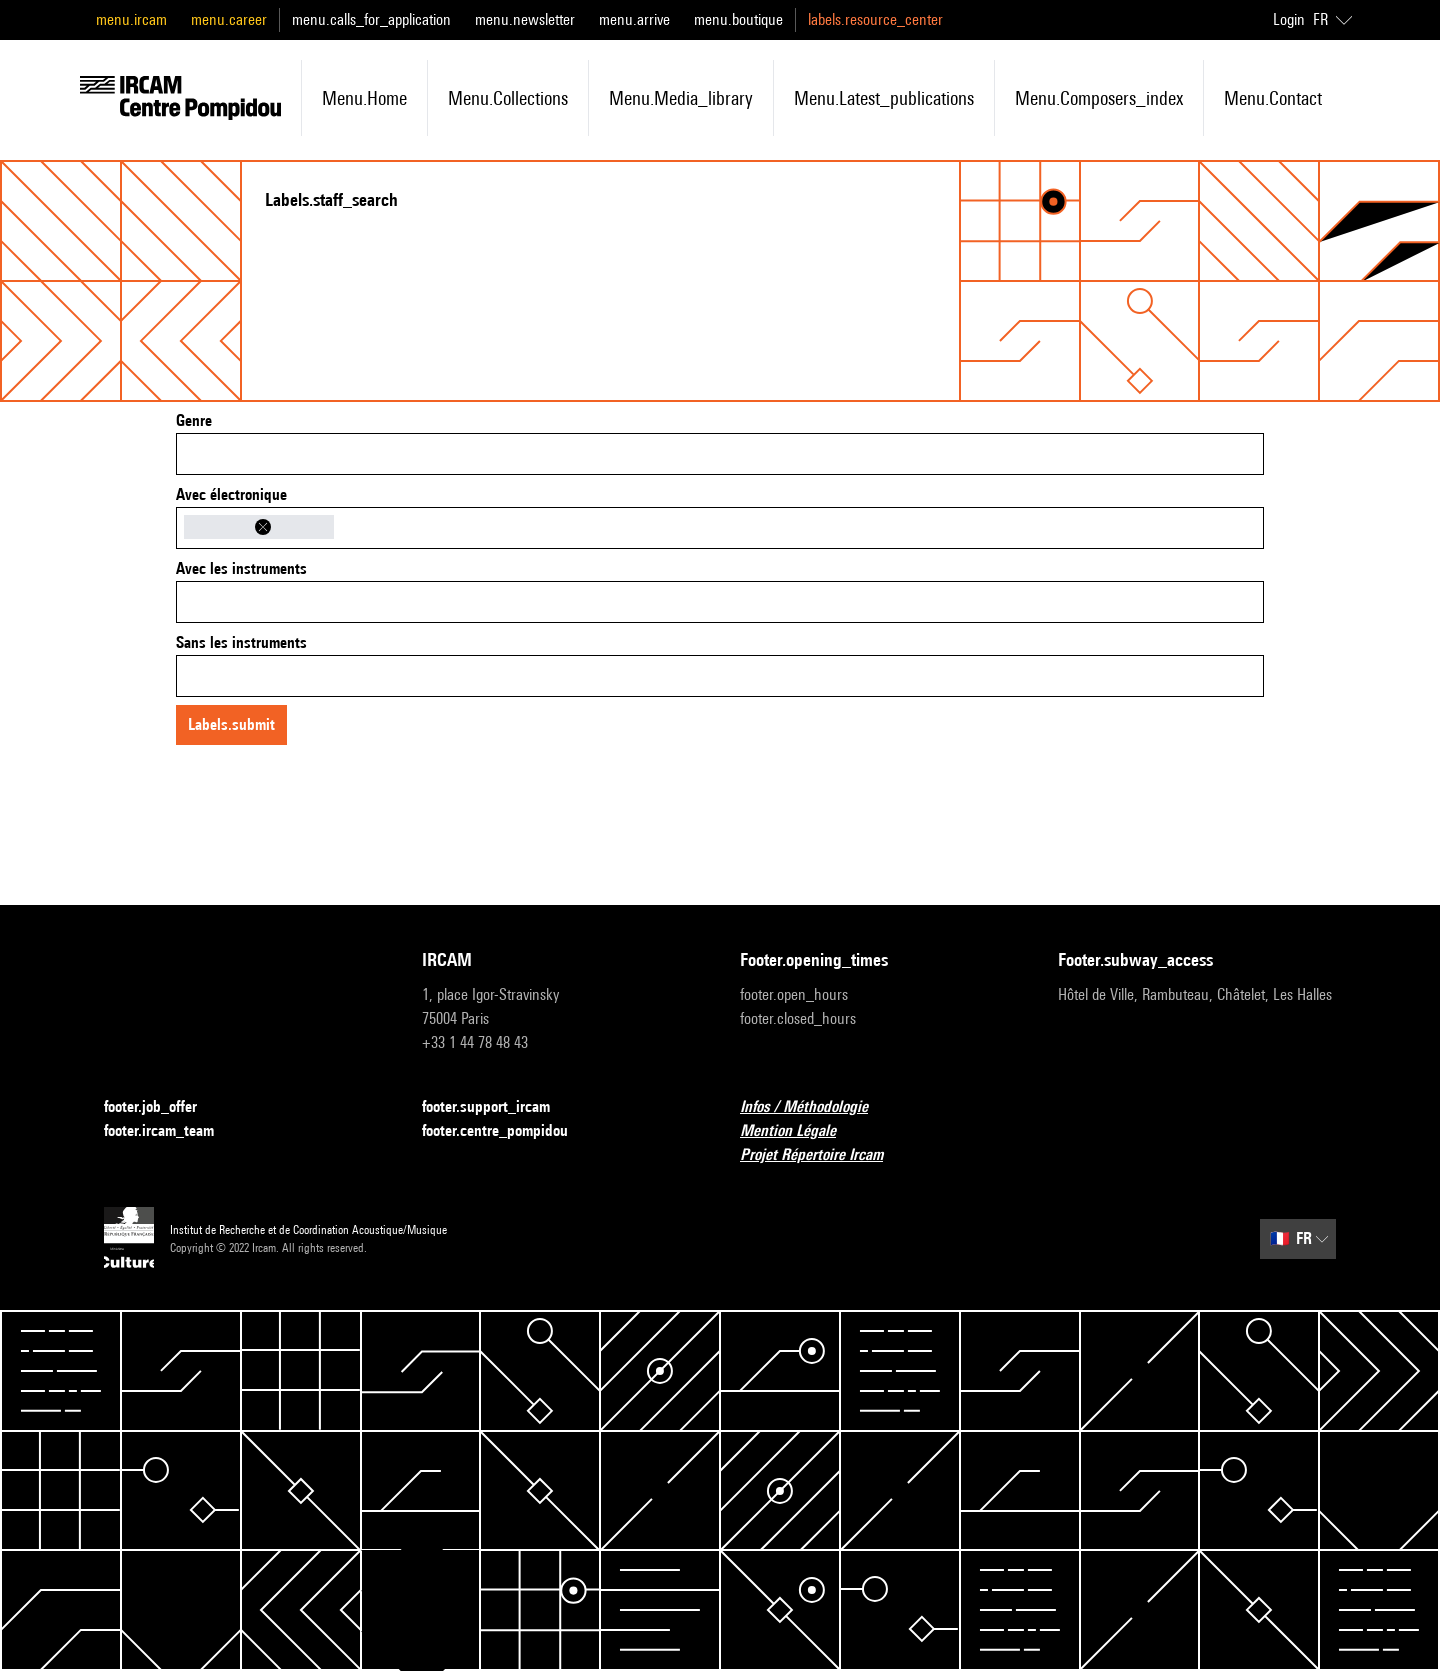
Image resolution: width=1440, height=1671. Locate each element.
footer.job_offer (162, 1107)
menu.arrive (634, 19)
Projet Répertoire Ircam (823, 1155)
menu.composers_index (1099, 98)
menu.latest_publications (884, 98)
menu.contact (1273, 98)
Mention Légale (800, 1131)
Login (1289, 19)
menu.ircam (131, 19)
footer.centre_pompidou (507, 1131)
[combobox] (720, 454)
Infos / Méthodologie (816, 1107)
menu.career (229, 19)
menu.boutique (738, 19)
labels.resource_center (875, 19)
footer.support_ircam (498, 1107)
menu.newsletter (525, 19)
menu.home (364, 98)
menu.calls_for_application (371, 19)
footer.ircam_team (171, 1131)
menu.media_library (681, 98)
